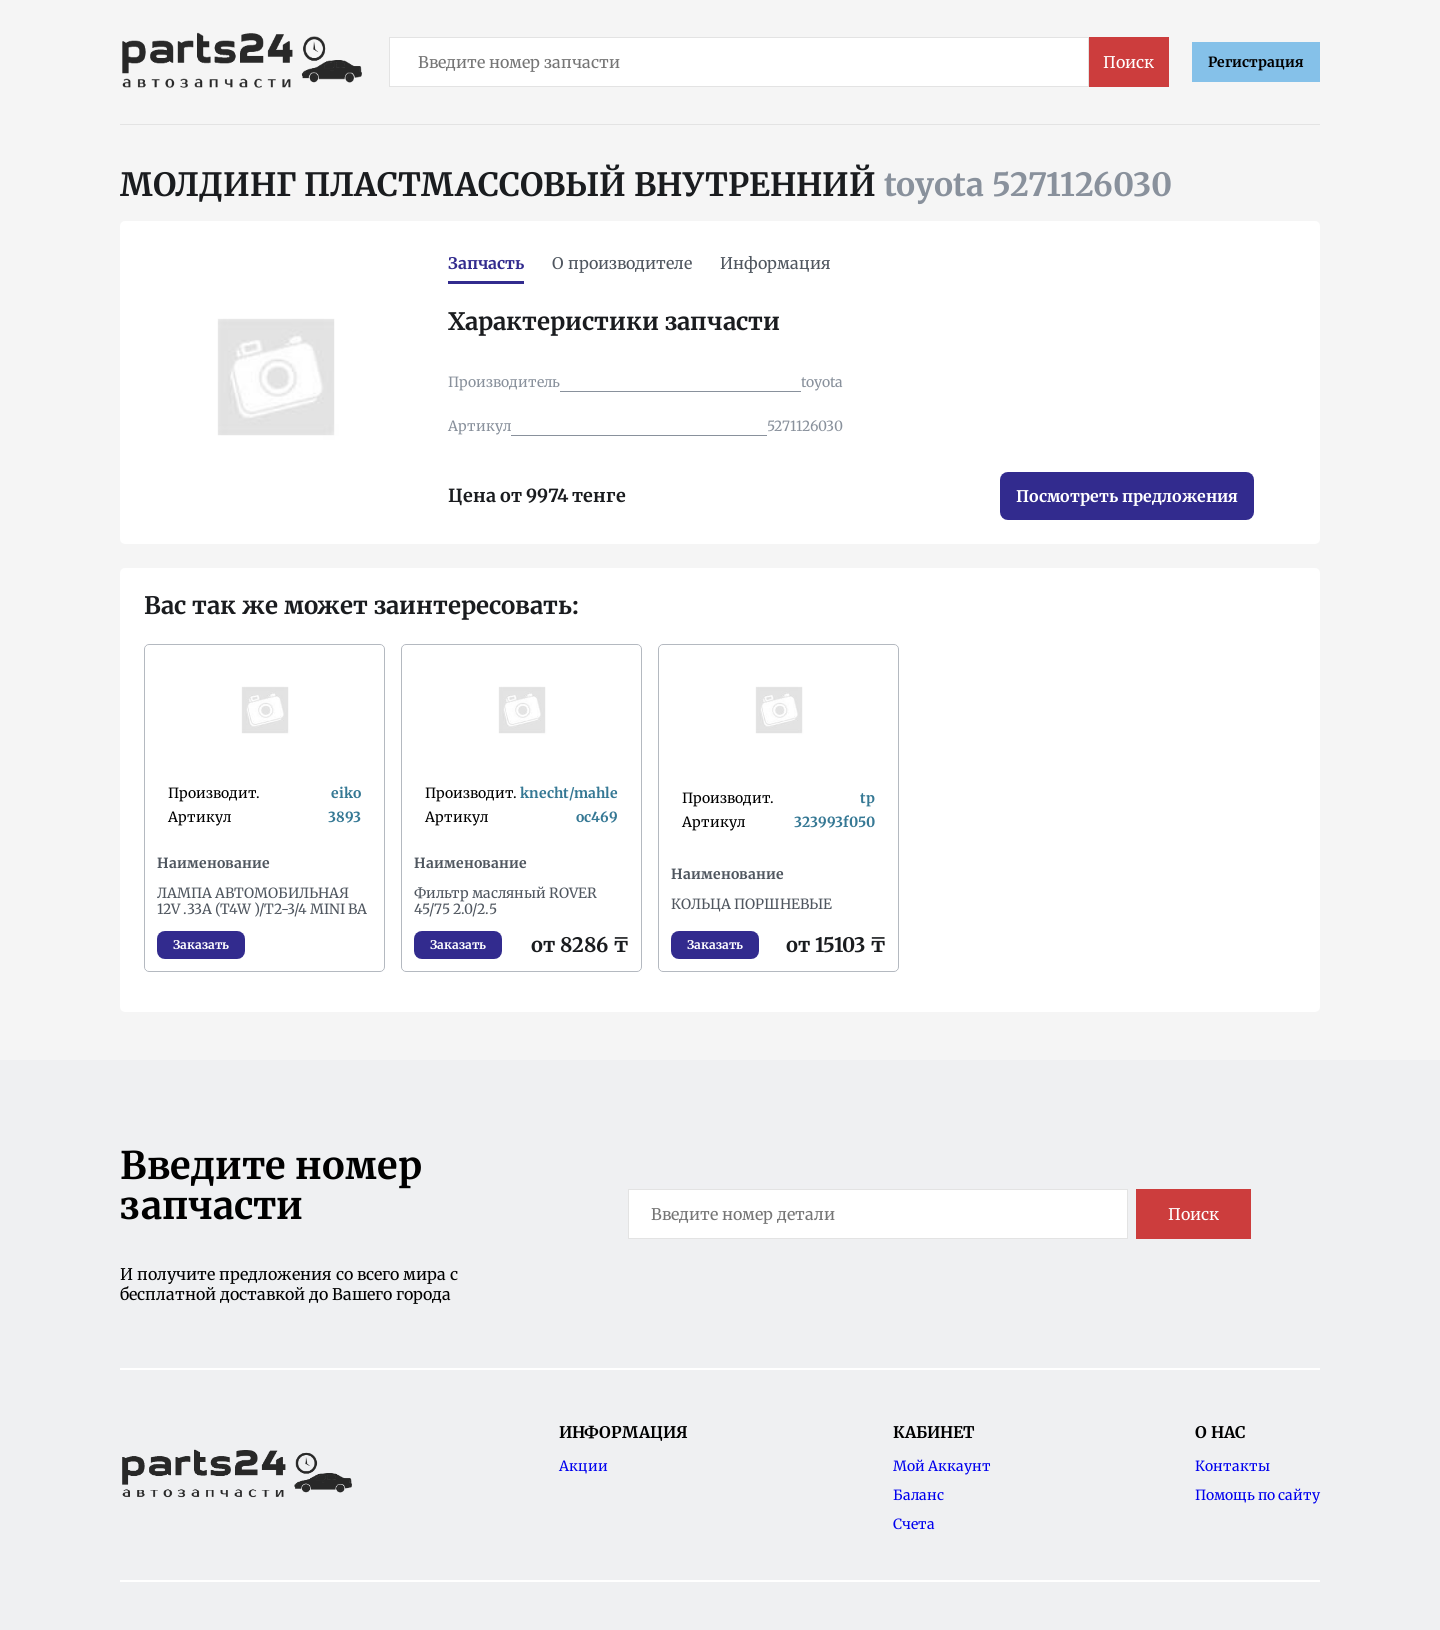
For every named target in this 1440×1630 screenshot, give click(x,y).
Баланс (918, 1495)
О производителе (622, 263)
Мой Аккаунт (942, 1466)
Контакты (1232, 1466)
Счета (914, 1524)
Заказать (201, 944)
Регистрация (1256, 62)
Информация (775, 263)
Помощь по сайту (1257, 1495)
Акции (583, 1466)
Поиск (1128, 62)
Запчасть (486, 263)
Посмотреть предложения (1127, 496)
